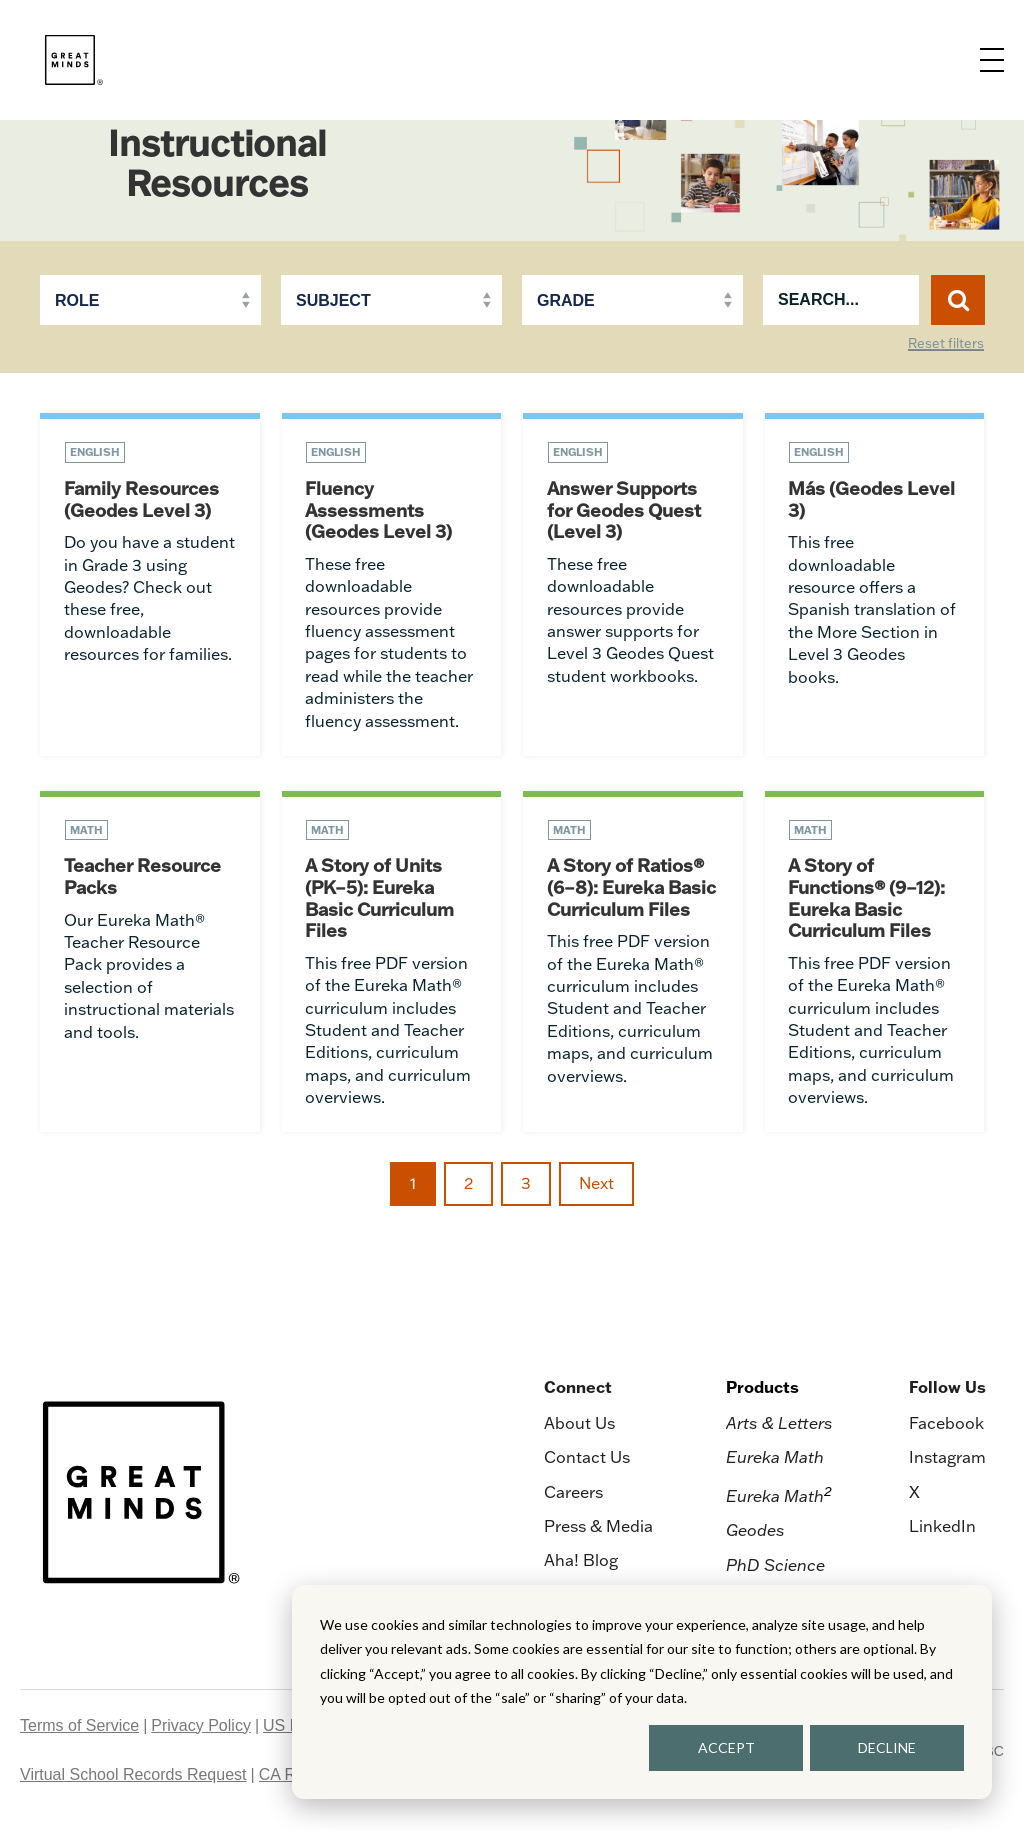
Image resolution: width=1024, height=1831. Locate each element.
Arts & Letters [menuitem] (779, 1425)
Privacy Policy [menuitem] (201, 1727)
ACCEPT (726, 1747)
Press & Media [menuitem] (598, 1528)
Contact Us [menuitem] (587, 1459)
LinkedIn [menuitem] (942, 1528)
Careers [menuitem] (573, 1494)
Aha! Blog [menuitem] (581, 1563)
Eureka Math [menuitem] (775, 1459)
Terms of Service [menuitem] (79, 1727)
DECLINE (887, 1747)
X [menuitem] (914, 1494)
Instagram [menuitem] (947, 1459)
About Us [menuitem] (579, 1425)
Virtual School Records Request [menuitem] (133, 1776)
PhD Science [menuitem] (775, 1567)
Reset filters (946, 344)
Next (596, 1186)
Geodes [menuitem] (755, 1533)
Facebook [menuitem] (946, 1425)
